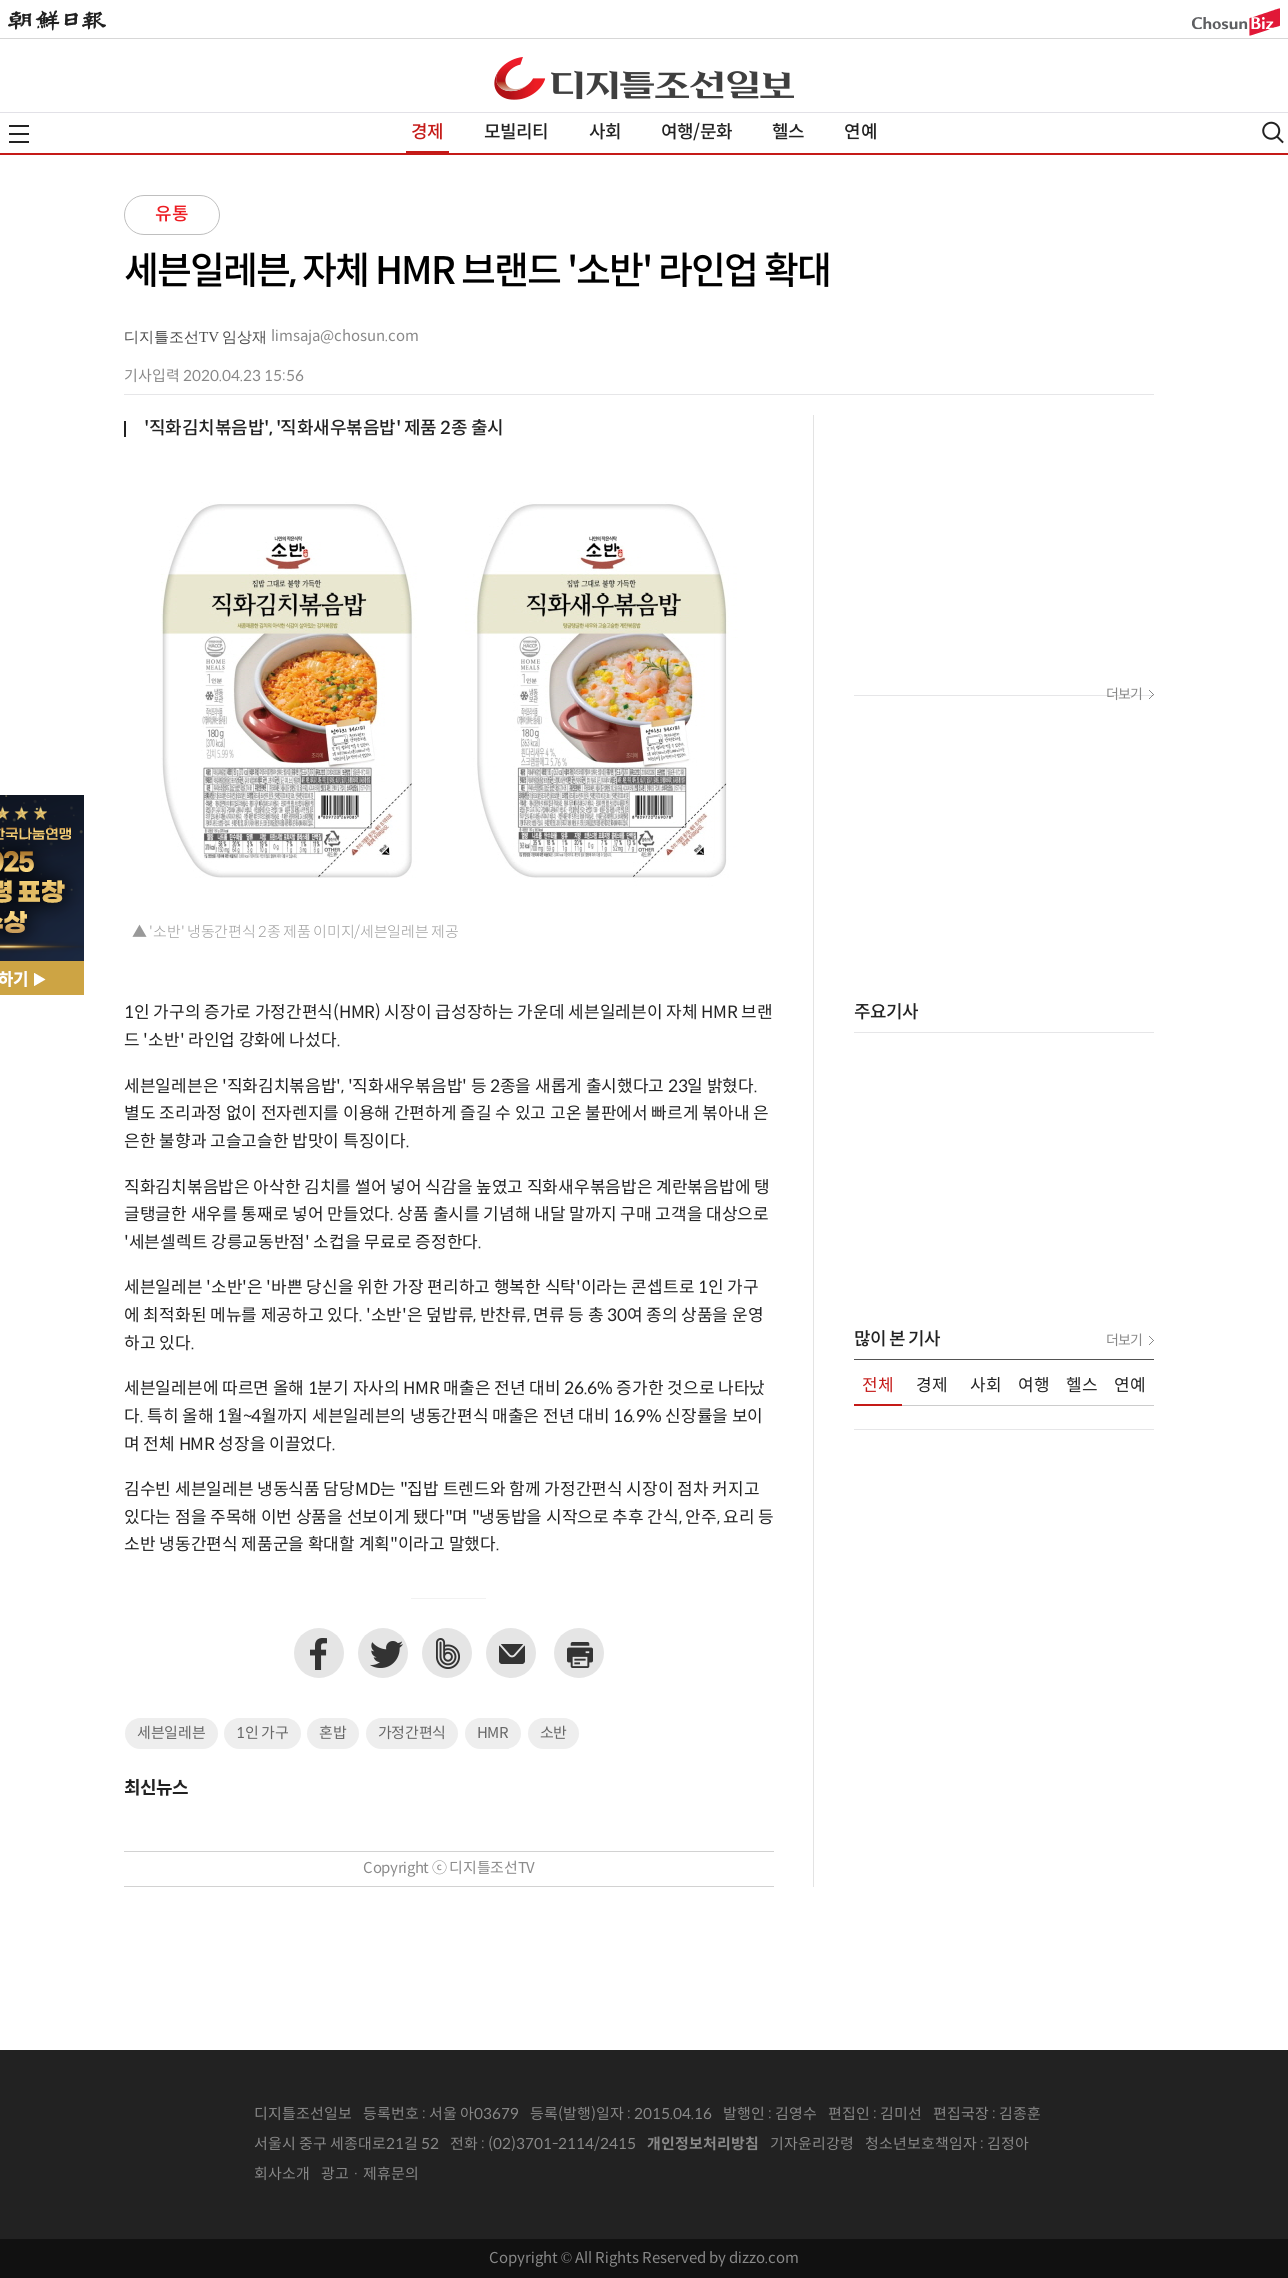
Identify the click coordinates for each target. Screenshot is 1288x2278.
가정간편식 (412, 1733)
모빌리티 (516, 132)
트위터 (383, 1653)
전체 (878, 1386)
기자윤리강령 (812, 2144)
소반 (553, 1733)
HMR (493, 1733)
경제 (427, 132)
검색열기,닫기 (1273, 132)
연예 (860, 132)
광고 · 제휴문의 (370, 2174)
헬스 (788, 132)
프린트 (579, 1653)
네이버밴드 (447, 1653)
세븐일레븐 (171, 1733)
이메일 (511, 1653)
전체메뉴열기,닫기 (19, 134)
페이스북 (319, 1653)
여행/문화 (696, 132)
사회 (605, 132)
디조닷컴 (644, 78)
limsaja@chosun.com (345, 336)
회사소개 (282, 2174)
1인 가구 (262, 1733)
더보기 (1124, 695)
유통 (172, 214)
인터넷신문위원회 (1095, 2145)
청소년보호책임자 (921, 2144)
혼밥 (332, 1733)
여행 (1034, 1386)
